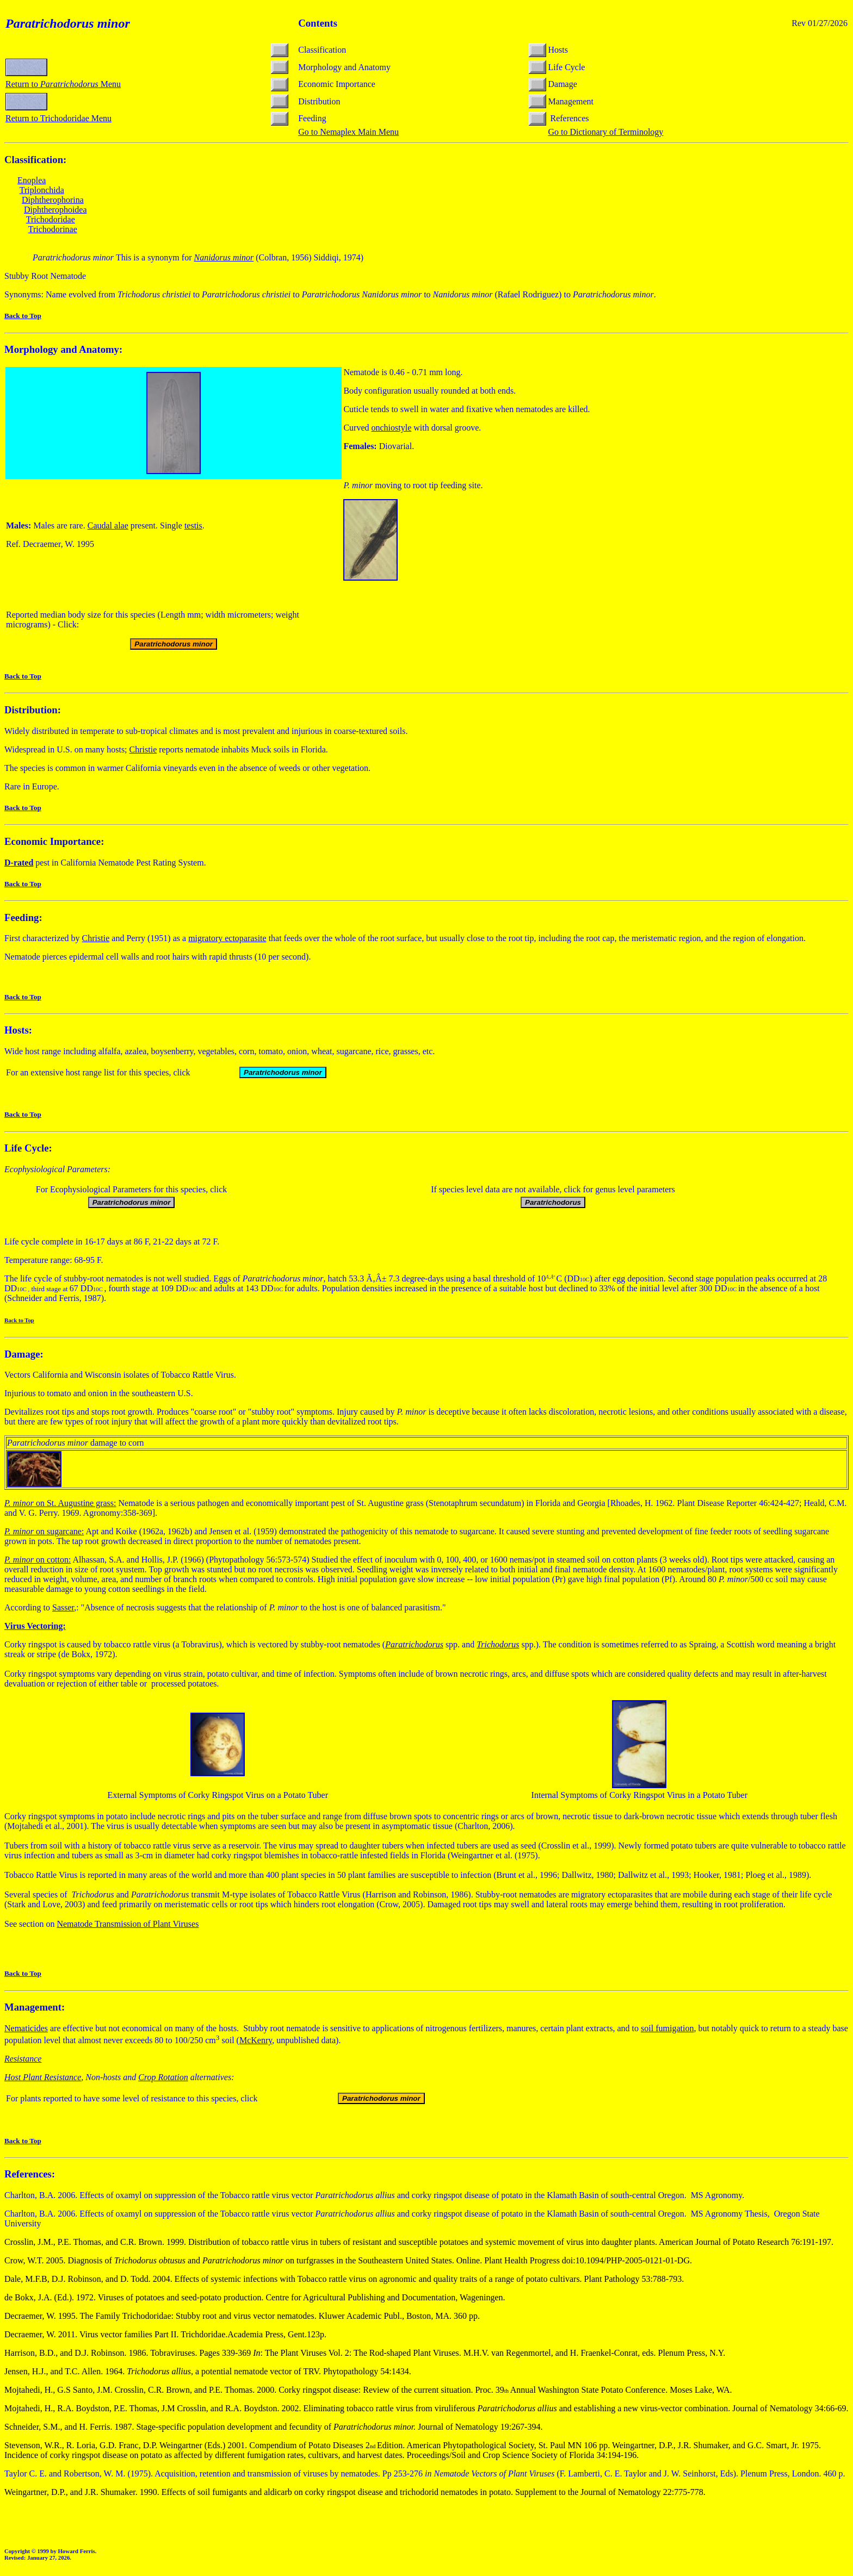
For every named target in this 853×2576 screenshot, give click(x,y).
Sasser (63, 1607)
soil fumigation (667, 2028)
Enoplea (31, 180)
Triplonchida (42, 190)
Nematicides (26, 2028)
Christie (143, 749)
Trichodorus (498, 1644)
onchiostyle (392, 427)
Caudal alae (108, 525)
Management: (34, 2007)
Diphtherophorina (53, 199)
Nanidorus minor (224, 257)
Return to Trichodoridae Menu (58, 118)
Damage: (24, 1354)
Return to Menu (63, 84)
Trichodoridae (50, 219)
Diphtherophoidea (55, 209)
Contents (317, 23)
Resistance (22, 2058)
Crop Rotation (163, 2077)
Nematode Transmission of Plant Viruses (128, 1923)
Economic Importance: (54, 841)
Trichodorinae (52, 229)
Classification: (35, 159)
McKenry (255, 2040)
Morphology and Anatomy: (63, 349)
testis (193, 525)
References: (29, 2174)
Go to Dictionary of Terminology (605, 131)
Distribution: (32, 709)
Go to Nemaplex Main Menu (348, 131)
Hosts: (18, 1030)
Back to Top (22, 316)
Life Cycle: (28, 1148)
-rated (18, 862)
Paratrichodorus (414, 1644)
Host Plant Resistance (42, 2077)
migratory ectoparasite (227, 938)
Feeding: (23, 917)
